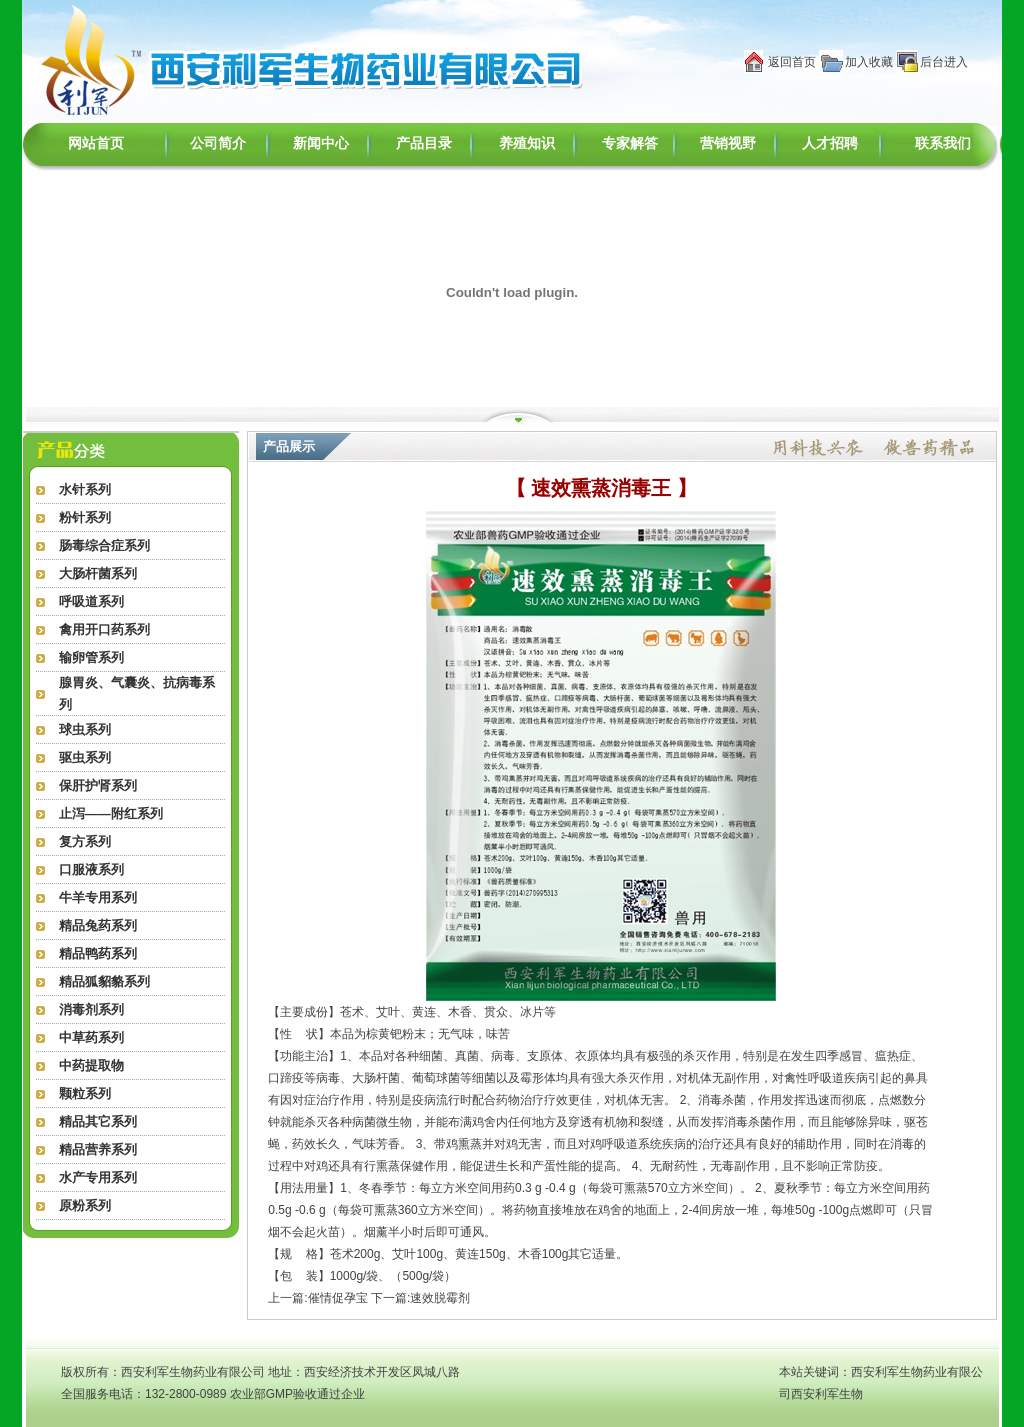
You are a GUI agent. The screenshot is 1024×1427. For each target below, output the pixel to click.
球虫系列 (85, 729)
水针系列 (85, 489)
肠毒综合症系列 (104, 545)
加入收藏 (869, 62)
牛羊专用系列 (98, 897)
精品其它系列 (98, 1121)
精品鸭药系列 (98, 953)
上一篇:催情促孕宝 (317, 1298)
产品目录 (424, 143)
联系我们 (943, 143)
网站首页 (96, 143)
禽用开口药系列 (104, 629)
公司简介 (218, 143)
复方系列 (85, 841)
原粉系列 (85, 1205)
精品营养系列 (98, 1149)
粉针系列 (85, 517)
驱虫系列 (85, 757)
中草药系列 (91, 1037)
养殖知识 (527, 143)
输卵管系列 (91, 657)
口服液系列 (91, 869)
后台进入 (944, 62)
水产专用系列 (98, 1177)
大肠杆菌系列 (98, 573)
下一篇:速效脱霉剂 (420, 1298)
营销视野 (728, 143)
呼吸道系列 (91, 601)
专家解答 (630, 143)
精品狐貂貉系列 (104, 981)
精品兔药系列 (98, 925)
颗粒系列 (85, 1093)
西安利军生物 (827, 1394)
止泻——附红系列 (111, 813)
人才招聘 (830, 143)
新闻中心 (321, 143)
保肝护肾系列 (98, 785)
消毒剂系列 (91, 1009)
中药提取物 (91, 1065)
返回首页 (792, 62)
